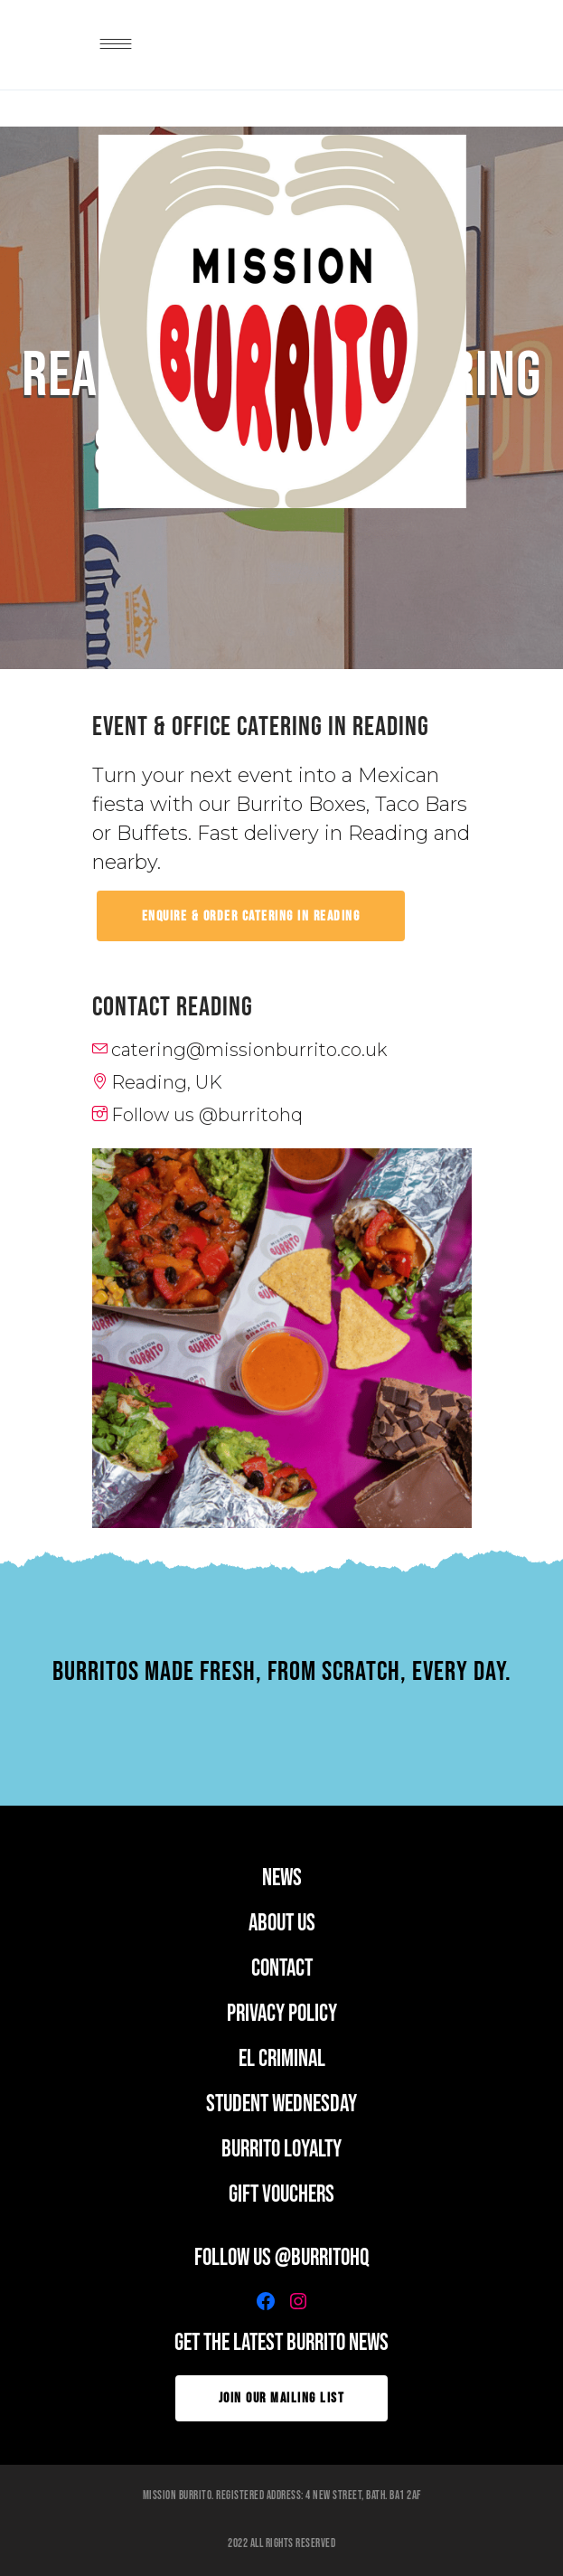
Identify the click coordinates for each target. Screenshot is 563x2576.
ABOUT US (282, 1924)
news (282, 1878)
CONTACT (282, 1969)
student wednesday (281, 2104)
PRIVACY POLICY (282, 2014)
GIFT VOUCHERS (281, 2195)
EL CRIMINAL (282, 2059)
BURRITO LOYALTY (281, 2150)
